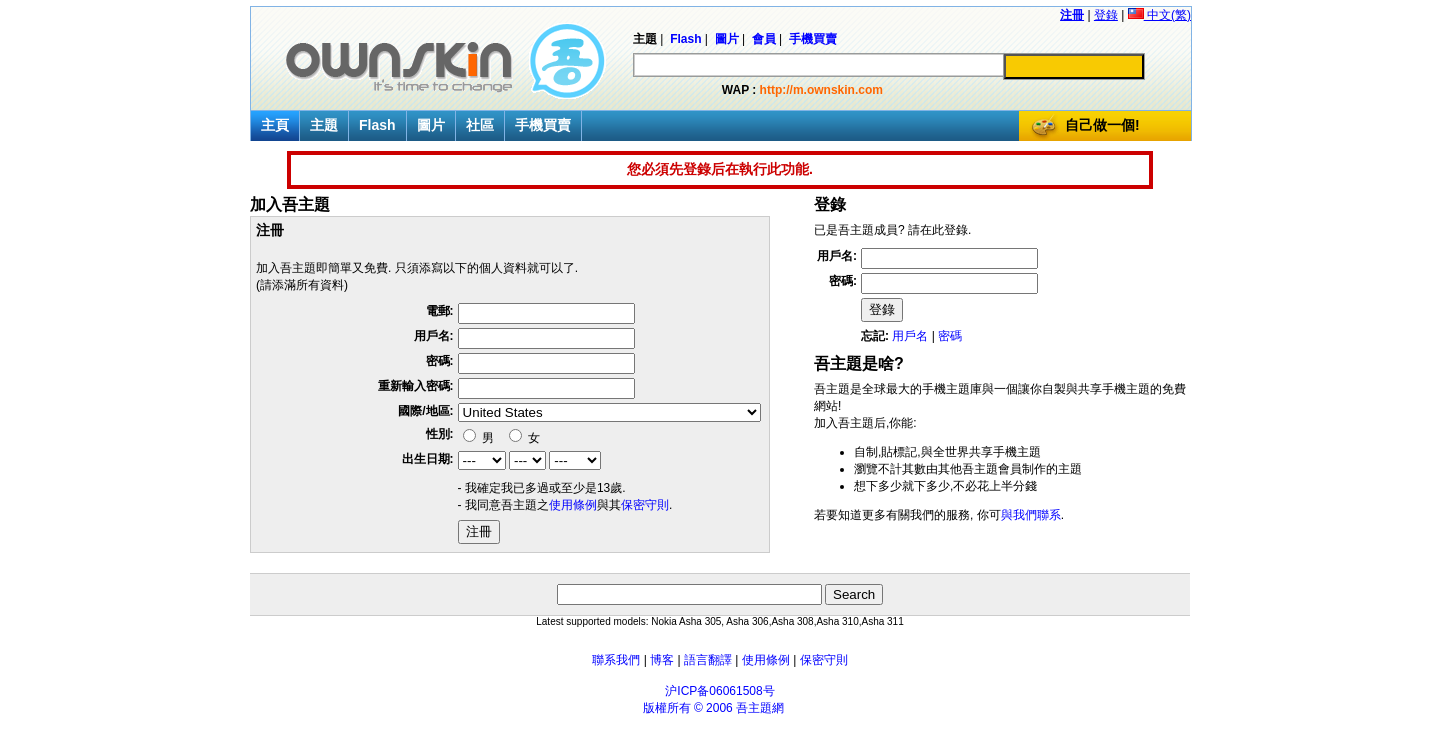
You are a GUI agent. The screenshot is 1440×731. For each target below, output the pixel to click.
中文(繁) (1159, 15)
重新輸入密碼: (416, 386)
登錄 (1106, 15)
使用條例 (573, 505)
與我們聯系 (1031, 515)
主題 (324, 125)
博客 (662, 660)
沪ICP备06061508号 (719, 691)
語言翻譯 (708, 660)
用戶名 (910, 336)
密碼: (440, 361)
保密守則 (645, 505)
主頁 (275, 125)
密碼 (950, 336)
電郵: (440, 311)
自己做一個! (1102, 125)
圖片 (431, 125)
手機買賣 (543, 125)
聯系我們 (616, 660)
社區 (480, 125)
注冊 (1072, 15)
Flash (377, 125)
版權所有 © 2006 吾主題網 (714, 708)
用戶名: (434, 336)
